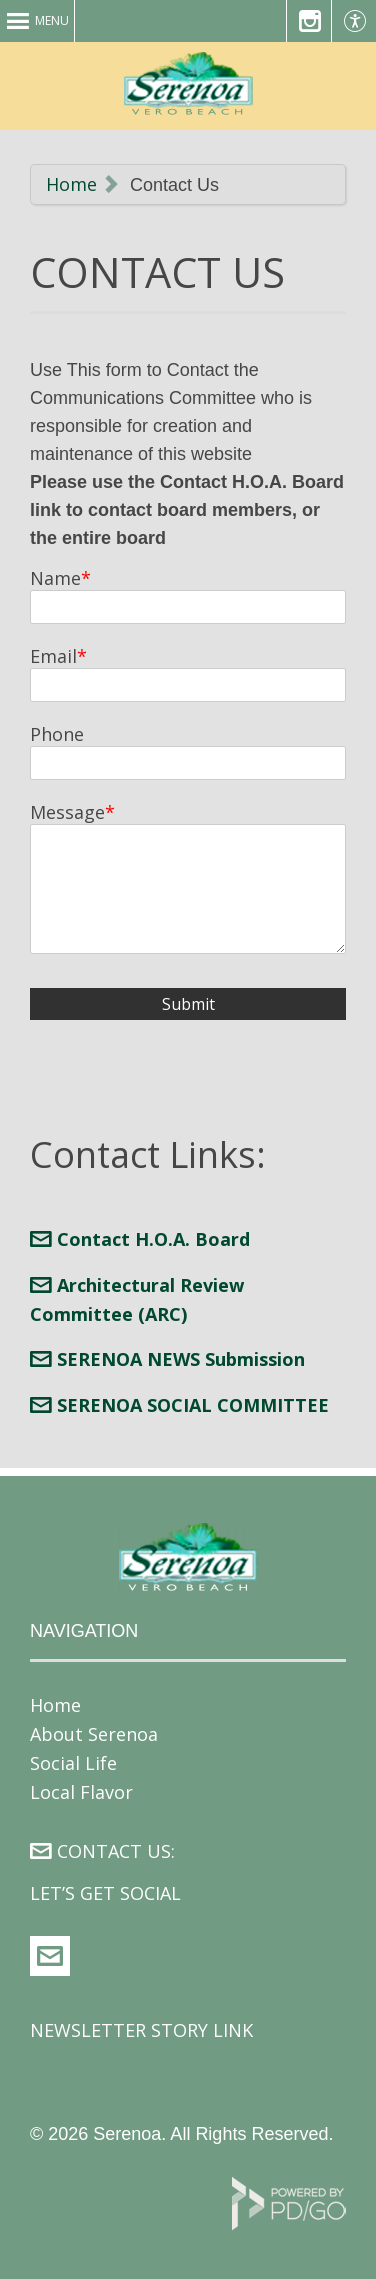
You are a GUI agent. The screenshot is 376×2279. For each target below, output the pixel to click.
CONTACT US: (116, 1851)
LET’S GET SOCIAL (105, 1893)
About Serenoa (94, 1734)
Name (55, 578)
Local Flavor (81, 1792)
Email (53, 656)
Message (67, 812)
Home (71, 184)
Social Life (73, 1763)
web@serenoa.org (50, 1956)
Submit (188, 1004)
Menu (52, 20)
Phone (57, 734)
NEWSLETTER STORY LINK (141, 2030)
